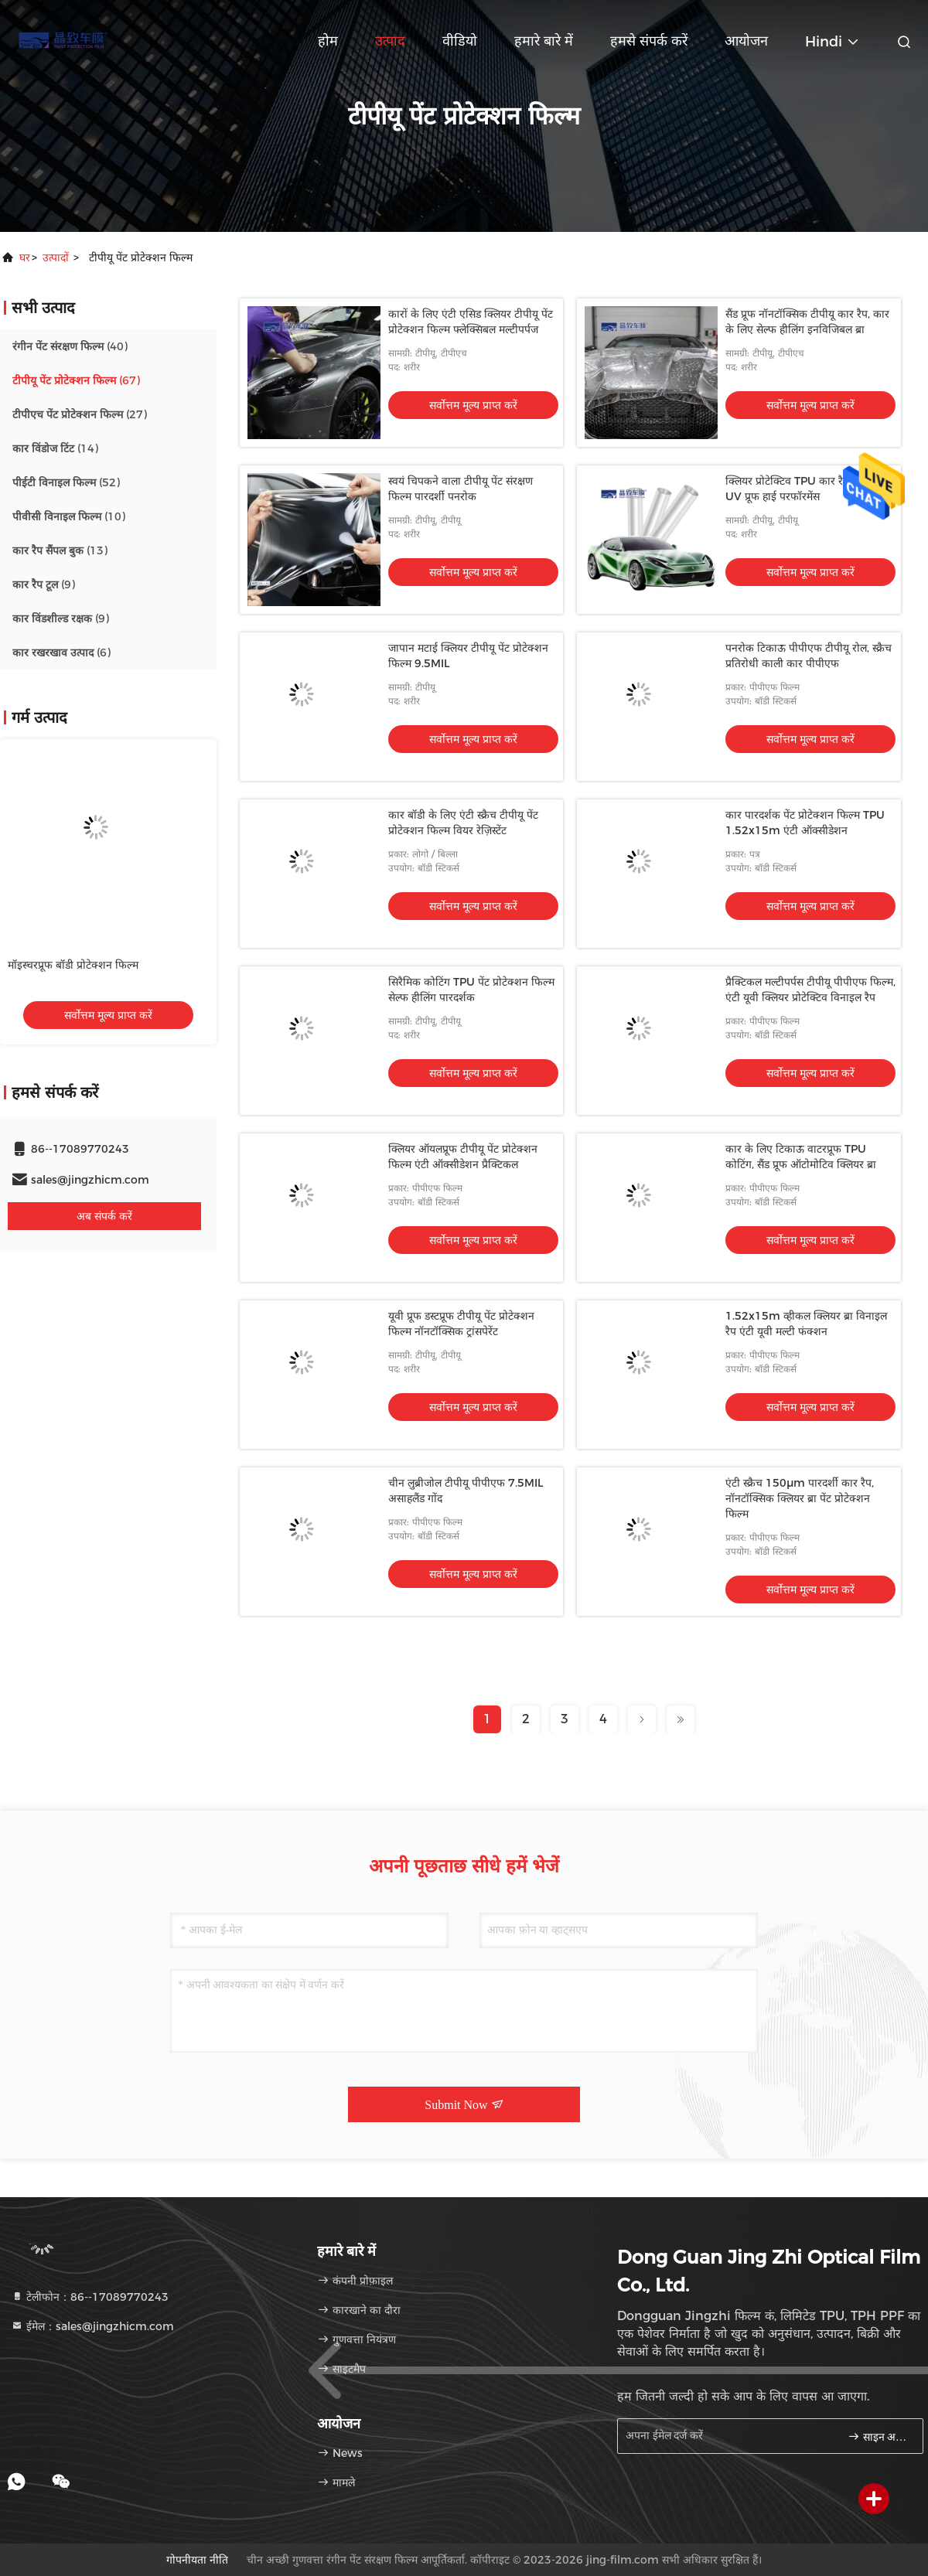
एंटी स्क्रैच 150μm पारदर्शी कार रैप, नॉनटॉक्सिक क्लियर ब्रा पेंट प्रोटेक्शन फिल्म (799, 1498)
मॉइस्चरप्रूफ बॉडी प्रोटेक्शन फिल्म (73, 965)
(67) (76, 380)
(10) (68, 516)
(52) (66, 482)
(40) (70, 346)
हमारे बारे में (543, 40)
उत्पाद (390, 40)
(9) (43, 584)
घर (24, 257)
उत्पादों (56, 257)
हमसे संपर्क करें (648, 40)
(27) (79, 414)
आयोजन (746, 40)
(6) (61, 652)
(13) (59, 550)
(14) (55, 448)
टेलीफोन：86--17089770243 (90, 2297)
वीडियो (459, 40)
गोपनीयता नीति (197, 2560)
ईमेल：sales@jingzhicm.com (92, 2326)
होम (328, 40)
